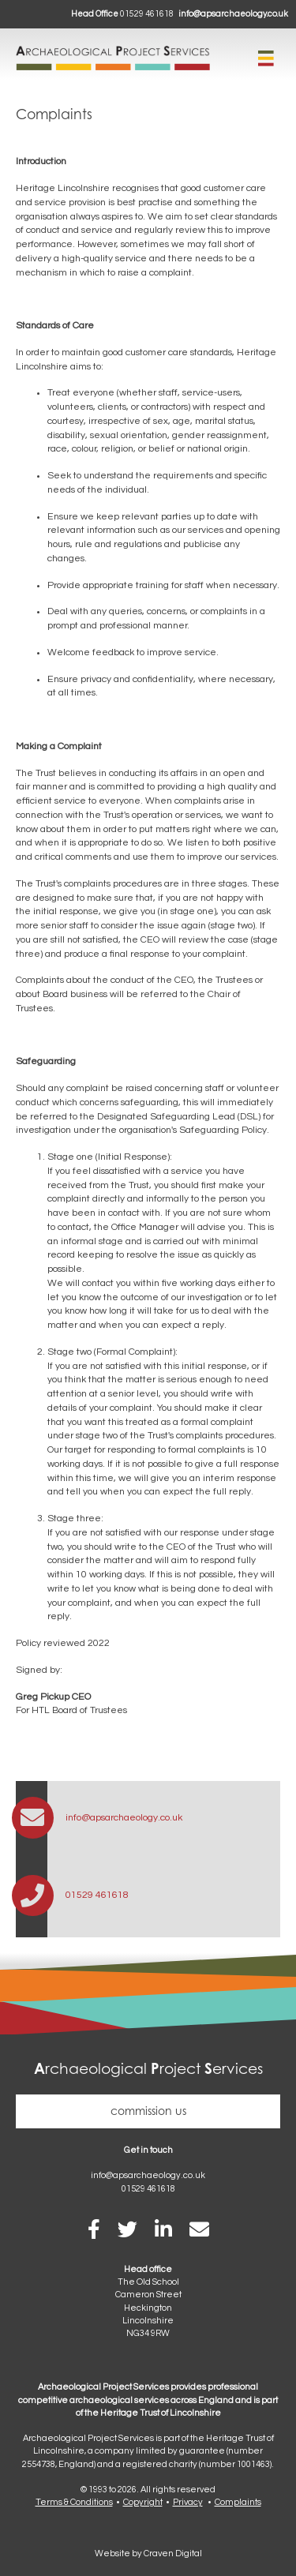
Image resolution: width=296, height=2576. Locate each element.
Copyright (143, 2502)
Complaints (238, 2502)
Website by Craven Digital (148, 2553)
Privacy (188, 2502)
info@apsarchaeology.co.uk (233, 13)
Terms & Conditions (74, 2502)
